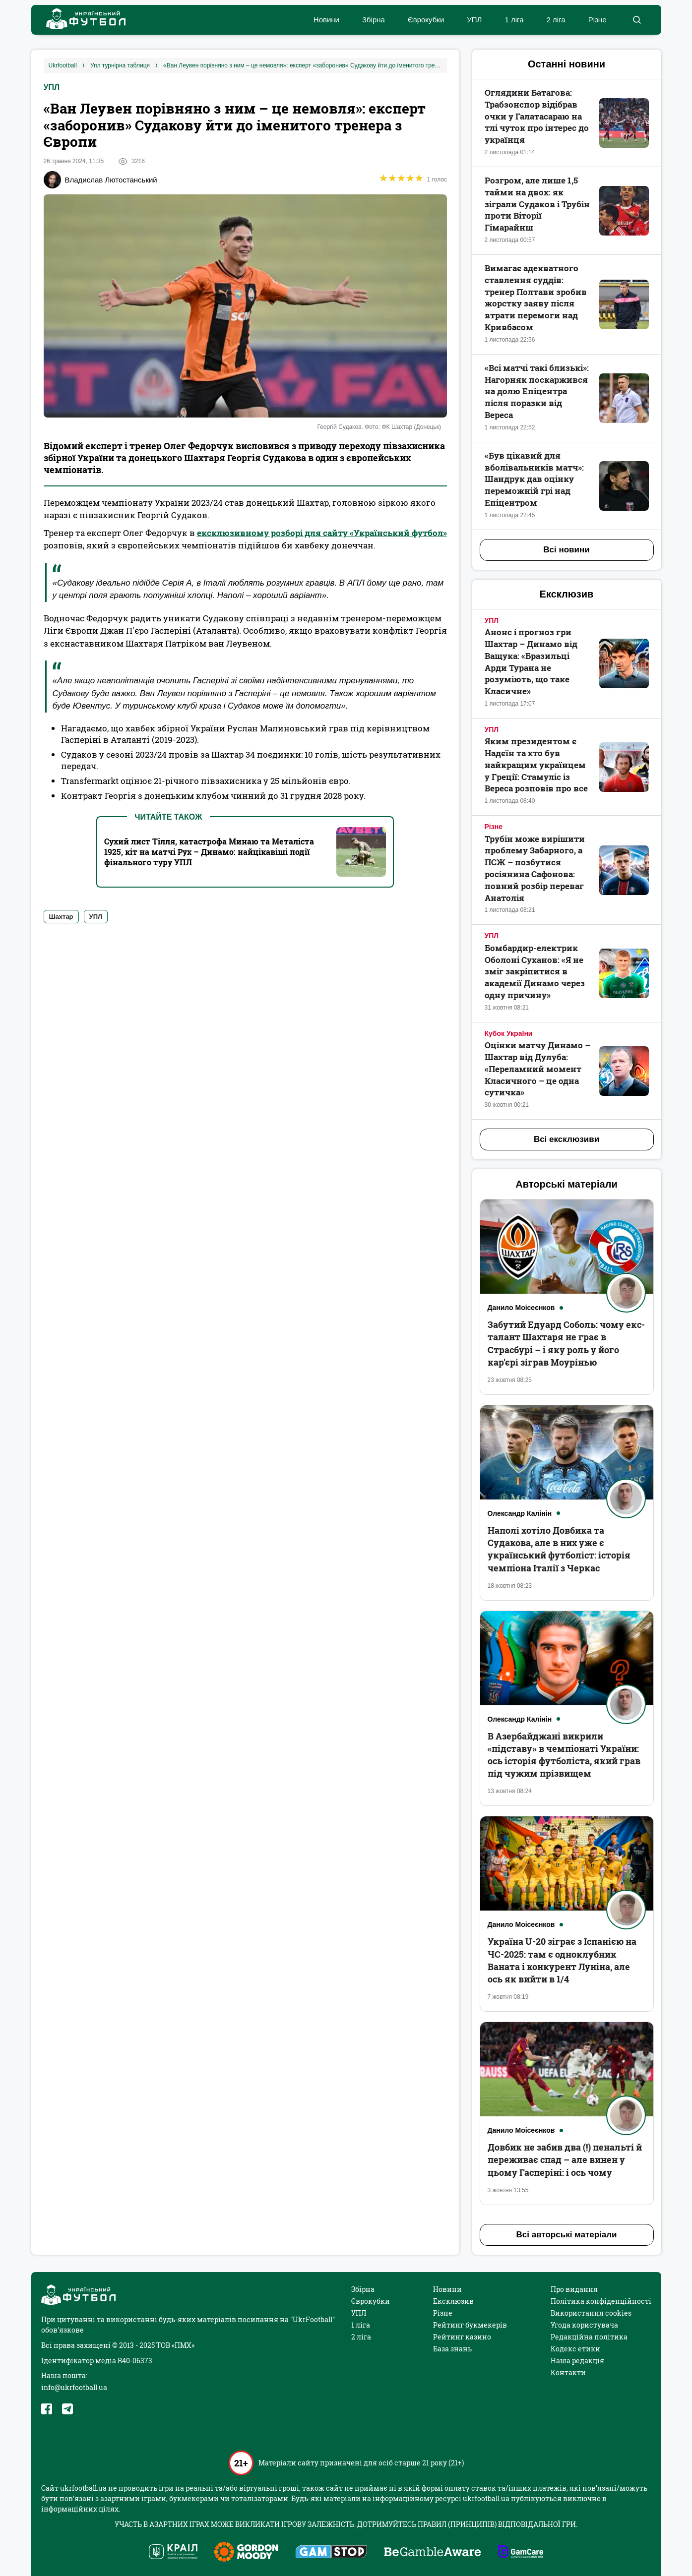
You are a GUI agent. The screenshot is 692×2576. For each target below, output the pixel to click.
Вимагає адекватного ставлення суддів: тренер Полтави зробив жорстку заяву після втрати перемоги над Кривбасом (536, 297)
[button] (637, 19)
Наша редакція (577, 2360)
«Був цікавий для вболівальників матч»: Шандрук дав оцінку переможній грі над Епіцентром (534, 479)
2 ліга (556, 19)
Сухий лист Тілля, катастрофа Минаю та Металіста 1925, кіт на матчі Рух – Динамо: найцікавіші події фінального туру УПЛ (209, 851)
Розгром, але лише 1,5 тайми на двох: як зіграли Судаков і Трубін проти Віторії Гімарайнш (537, 204)
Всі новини (566, 549)
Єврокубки (426, 19)
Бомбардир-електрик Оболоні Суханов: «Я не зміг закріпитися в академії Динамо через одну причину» (535, 971)
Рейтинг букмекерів (470, 2325)
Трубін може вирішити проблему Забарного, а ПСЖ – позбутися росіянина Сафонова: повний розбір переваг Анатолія (535, 868)
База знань (452, 2348)
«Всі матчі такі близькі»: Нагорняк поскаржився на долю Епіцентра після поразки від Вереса (537, 391)
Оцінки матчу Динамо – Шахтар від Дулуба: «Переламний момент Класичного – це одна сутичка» (537, 1068)
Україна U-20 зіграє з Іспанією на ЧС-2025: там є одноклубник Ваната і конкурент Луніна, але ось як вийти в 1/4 (562, 1960)
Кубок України (509, 1033)
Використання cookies (591, 2313)
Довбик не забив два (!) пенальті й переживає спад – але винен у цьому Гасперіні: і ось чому (565, 2159)
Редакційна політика (589, 2336)
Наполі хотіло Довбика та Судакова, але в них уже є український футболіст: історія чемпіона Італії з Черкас (559, 1549)
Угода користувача (584, 2325)
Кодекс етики (575, 2348)
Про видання (574, 2289)
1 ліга (513, 19)
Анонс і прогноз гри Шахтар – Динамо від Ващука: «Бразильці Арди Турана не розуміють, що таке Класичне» (531, 661)
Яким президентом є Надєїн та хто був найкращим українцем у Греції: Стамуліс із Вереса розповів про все (536, 764)
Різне (597, 19)
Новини (326, 19)
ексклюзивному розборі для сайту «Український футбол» (322, 533)
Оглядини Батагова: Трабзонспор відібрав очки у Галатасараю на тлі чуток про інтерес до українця (537, 116)
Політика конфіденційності (601, 2301)
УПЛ (474, 19)
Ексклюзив (453, 2301)
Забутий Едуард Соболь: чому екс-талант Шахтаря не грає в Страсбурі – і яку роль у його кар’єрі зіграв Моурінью (566, 1343)
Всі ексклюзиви (566, 1139)
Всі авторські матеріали (566, 2234)
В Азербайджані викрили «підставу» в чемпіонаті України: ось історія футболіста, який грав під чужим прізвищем (564, 1755)
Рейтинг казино (462, 2336)
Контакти (568, 2372)
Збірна (373, 19)
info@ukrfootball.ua (74, 2387)
